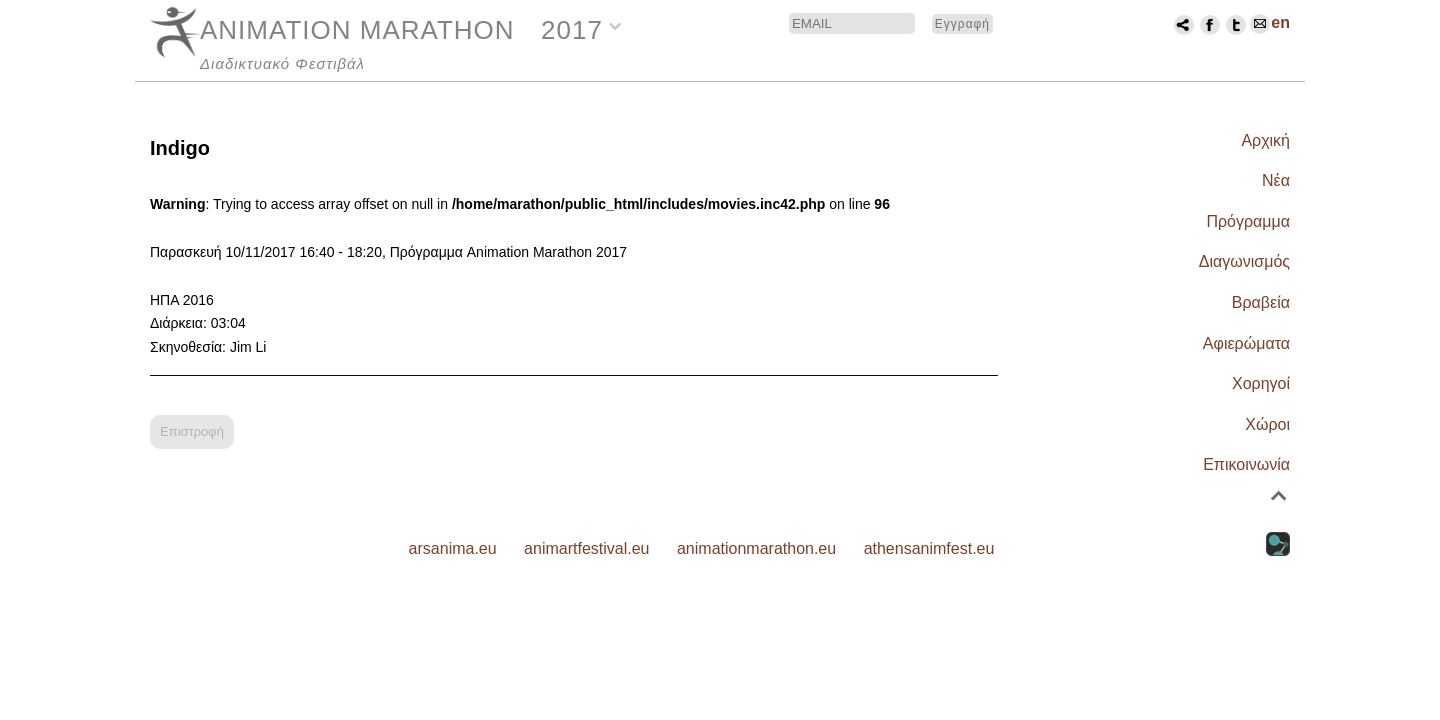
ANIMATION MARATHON (357, 30)
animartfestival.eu (586, 548)
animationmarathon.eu (756, 548)
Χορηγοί (1261, 383)
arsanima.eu (453, 548)
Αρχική (1265, 140)
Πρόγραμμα (1248, 221)
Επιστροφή (192, 431)
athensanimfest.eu (929, 548)
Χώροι (1267, 424)
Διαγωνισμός (1244, 261)
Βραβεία (1261, 302)
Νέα (1276, 180)
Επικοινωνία (1246, 464)
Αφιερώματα (1246, 343)
